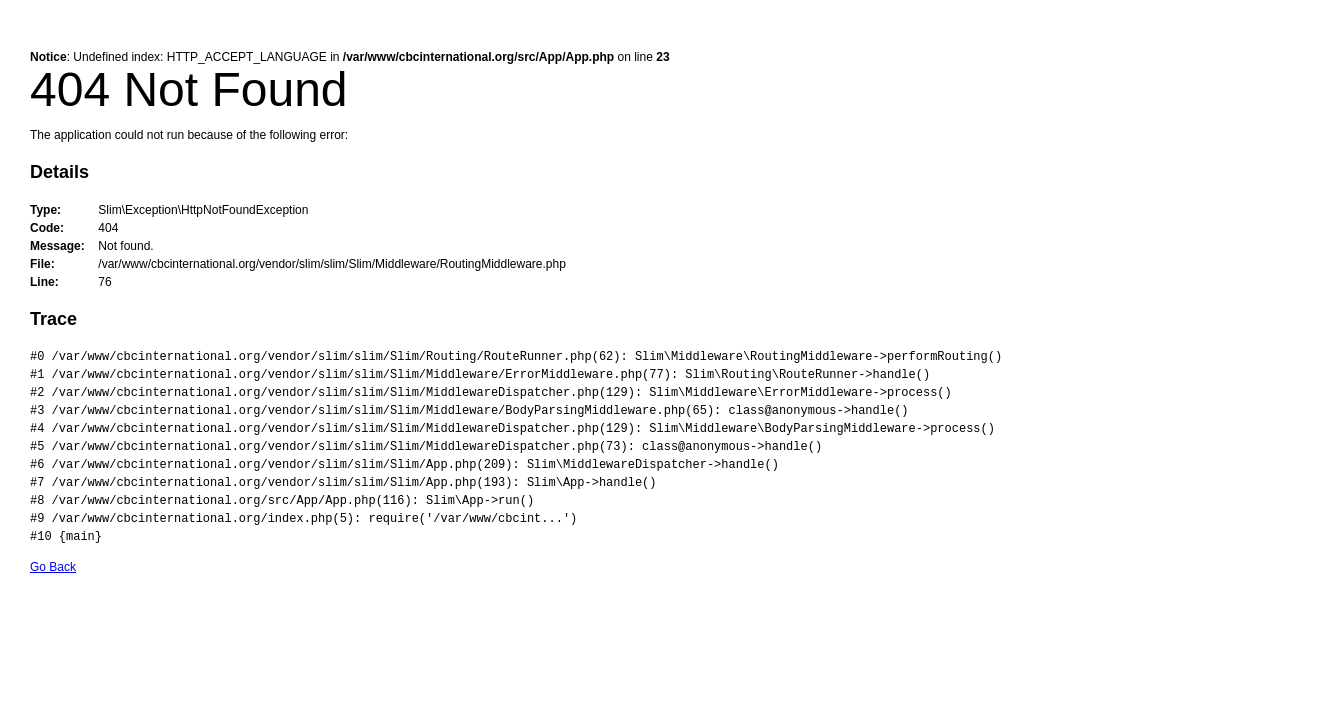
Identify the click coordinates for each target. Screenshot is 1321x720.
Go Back (53, 567)
